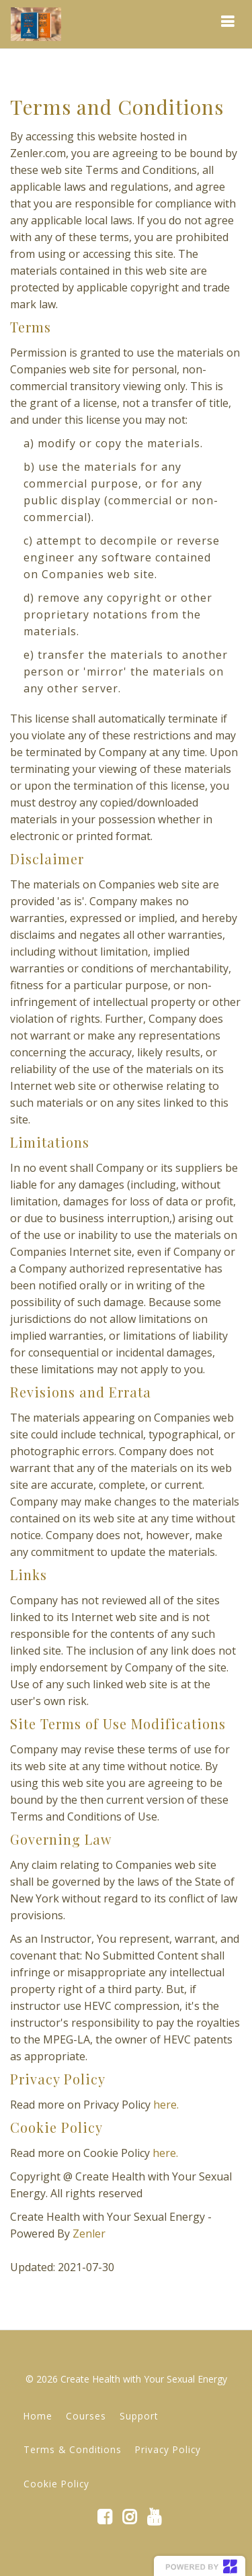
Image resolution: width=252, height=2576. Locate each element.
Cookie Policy (56, 2483)
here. (166, 2104)
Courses (86, 2415)
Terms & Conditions (73, 2449)
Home (38, 2415)
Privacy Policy (168, 2449)
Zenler (89, 2233)
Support (139, 2415)
